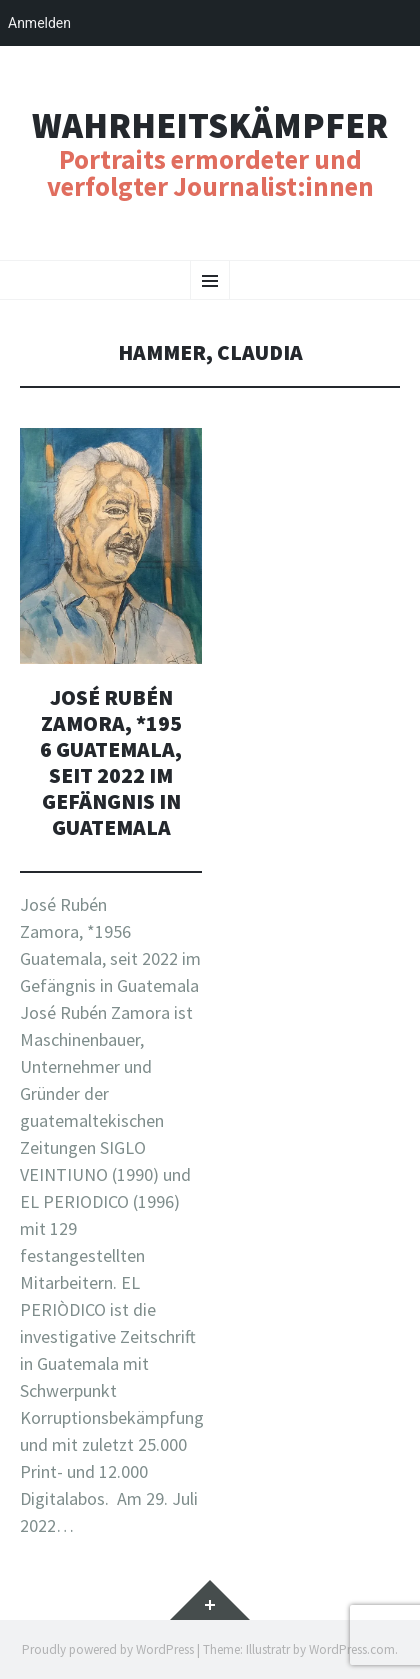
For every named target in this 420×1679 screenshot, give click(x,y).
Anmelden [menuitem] (39, 23)
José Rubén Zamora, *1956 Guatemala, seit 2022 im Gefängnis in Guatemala (111, 762)
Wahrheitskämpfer (210, 126)
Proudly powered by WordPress (108, 1649)
